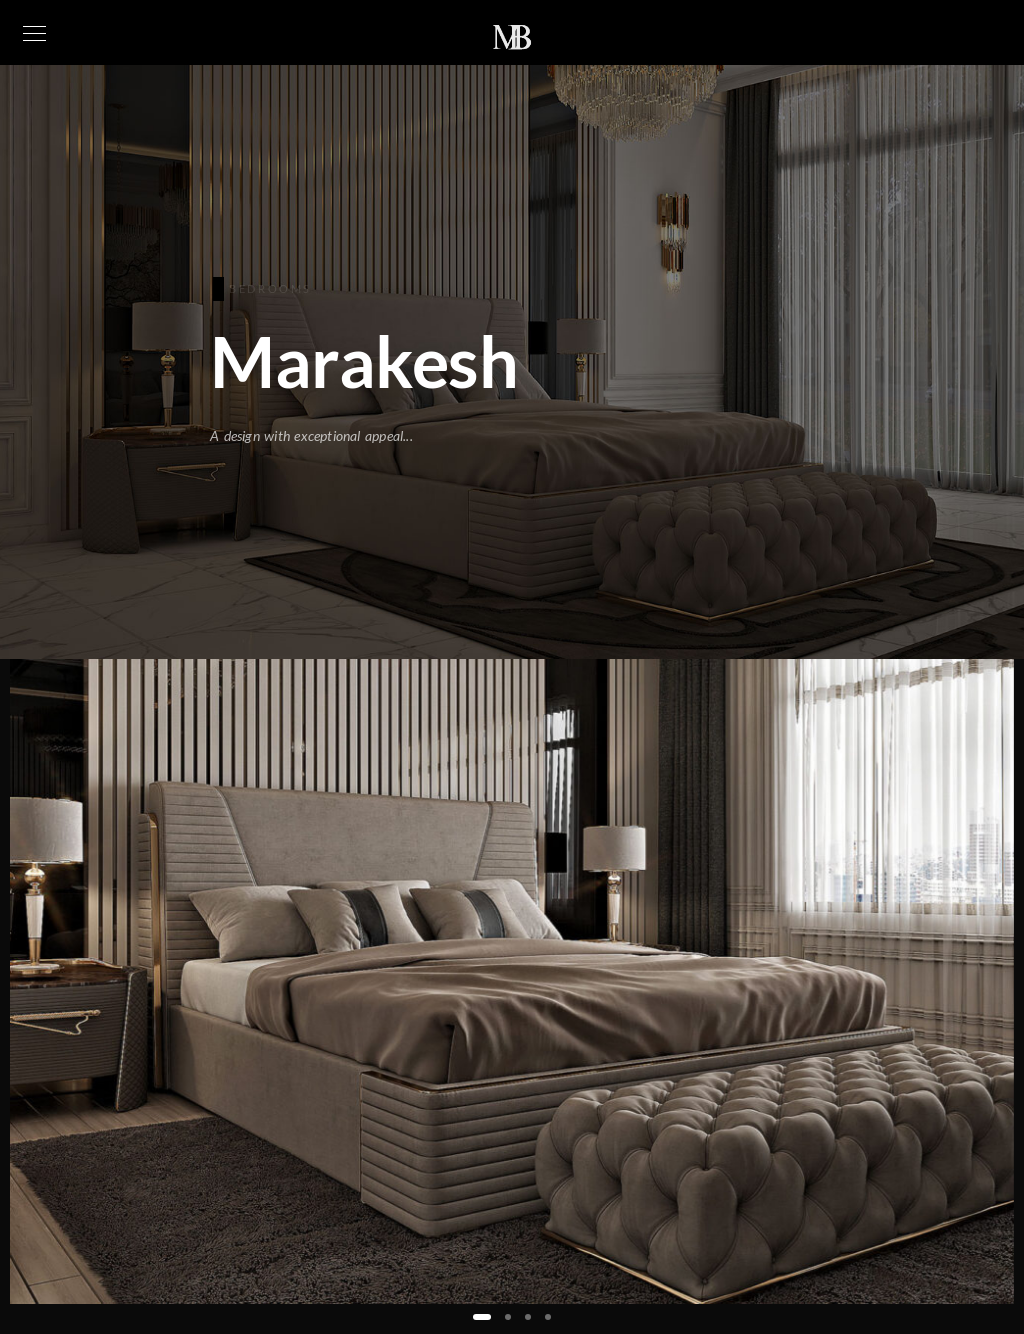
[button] (482, 1317)
